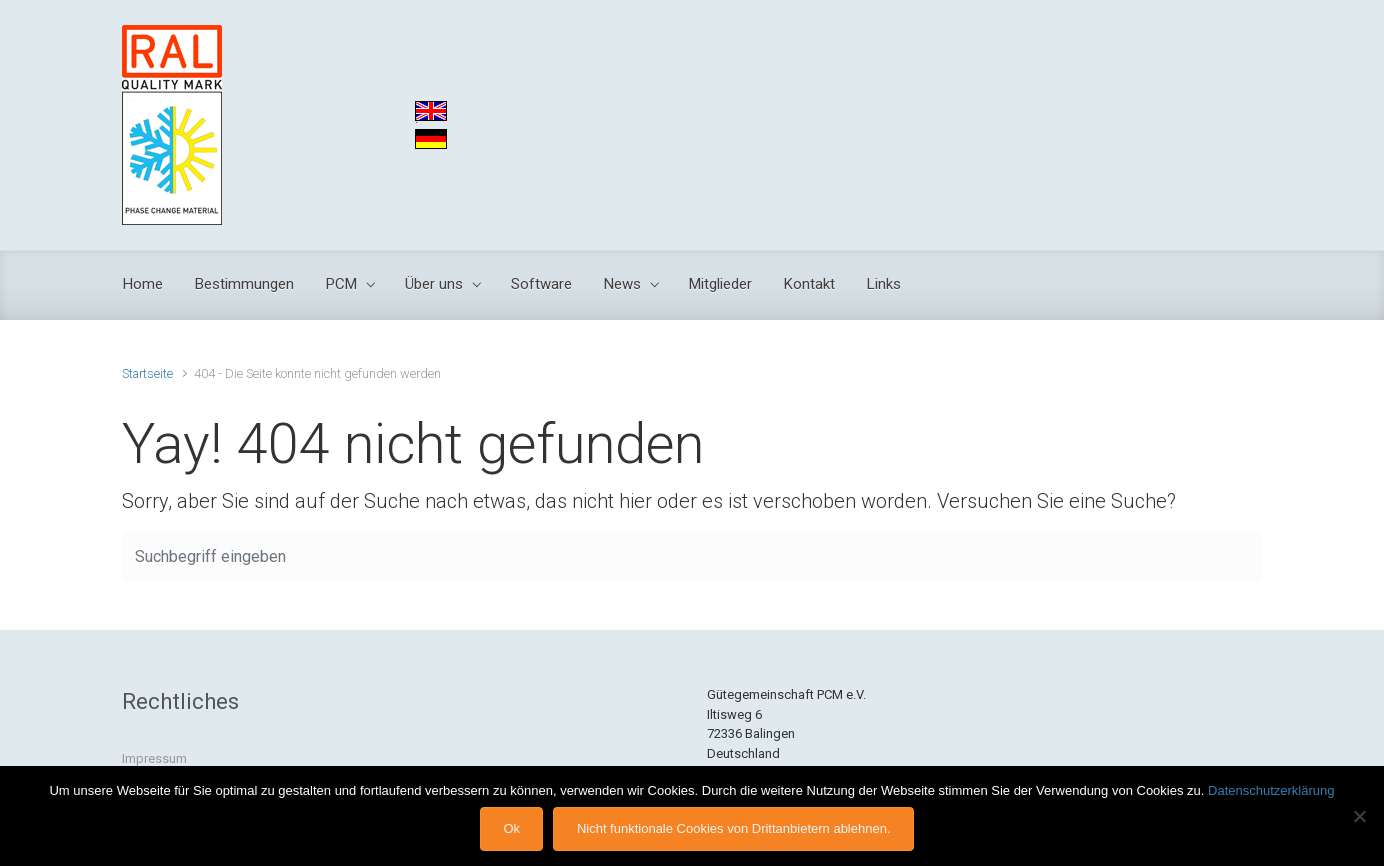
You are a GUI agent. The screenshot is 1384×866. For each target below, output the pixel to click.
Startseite (147, 373)
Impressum (154, 758)
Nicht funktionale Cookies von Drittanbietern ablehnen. (734, 828)
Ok (511, 828)
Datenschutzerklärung (1271, 790)
